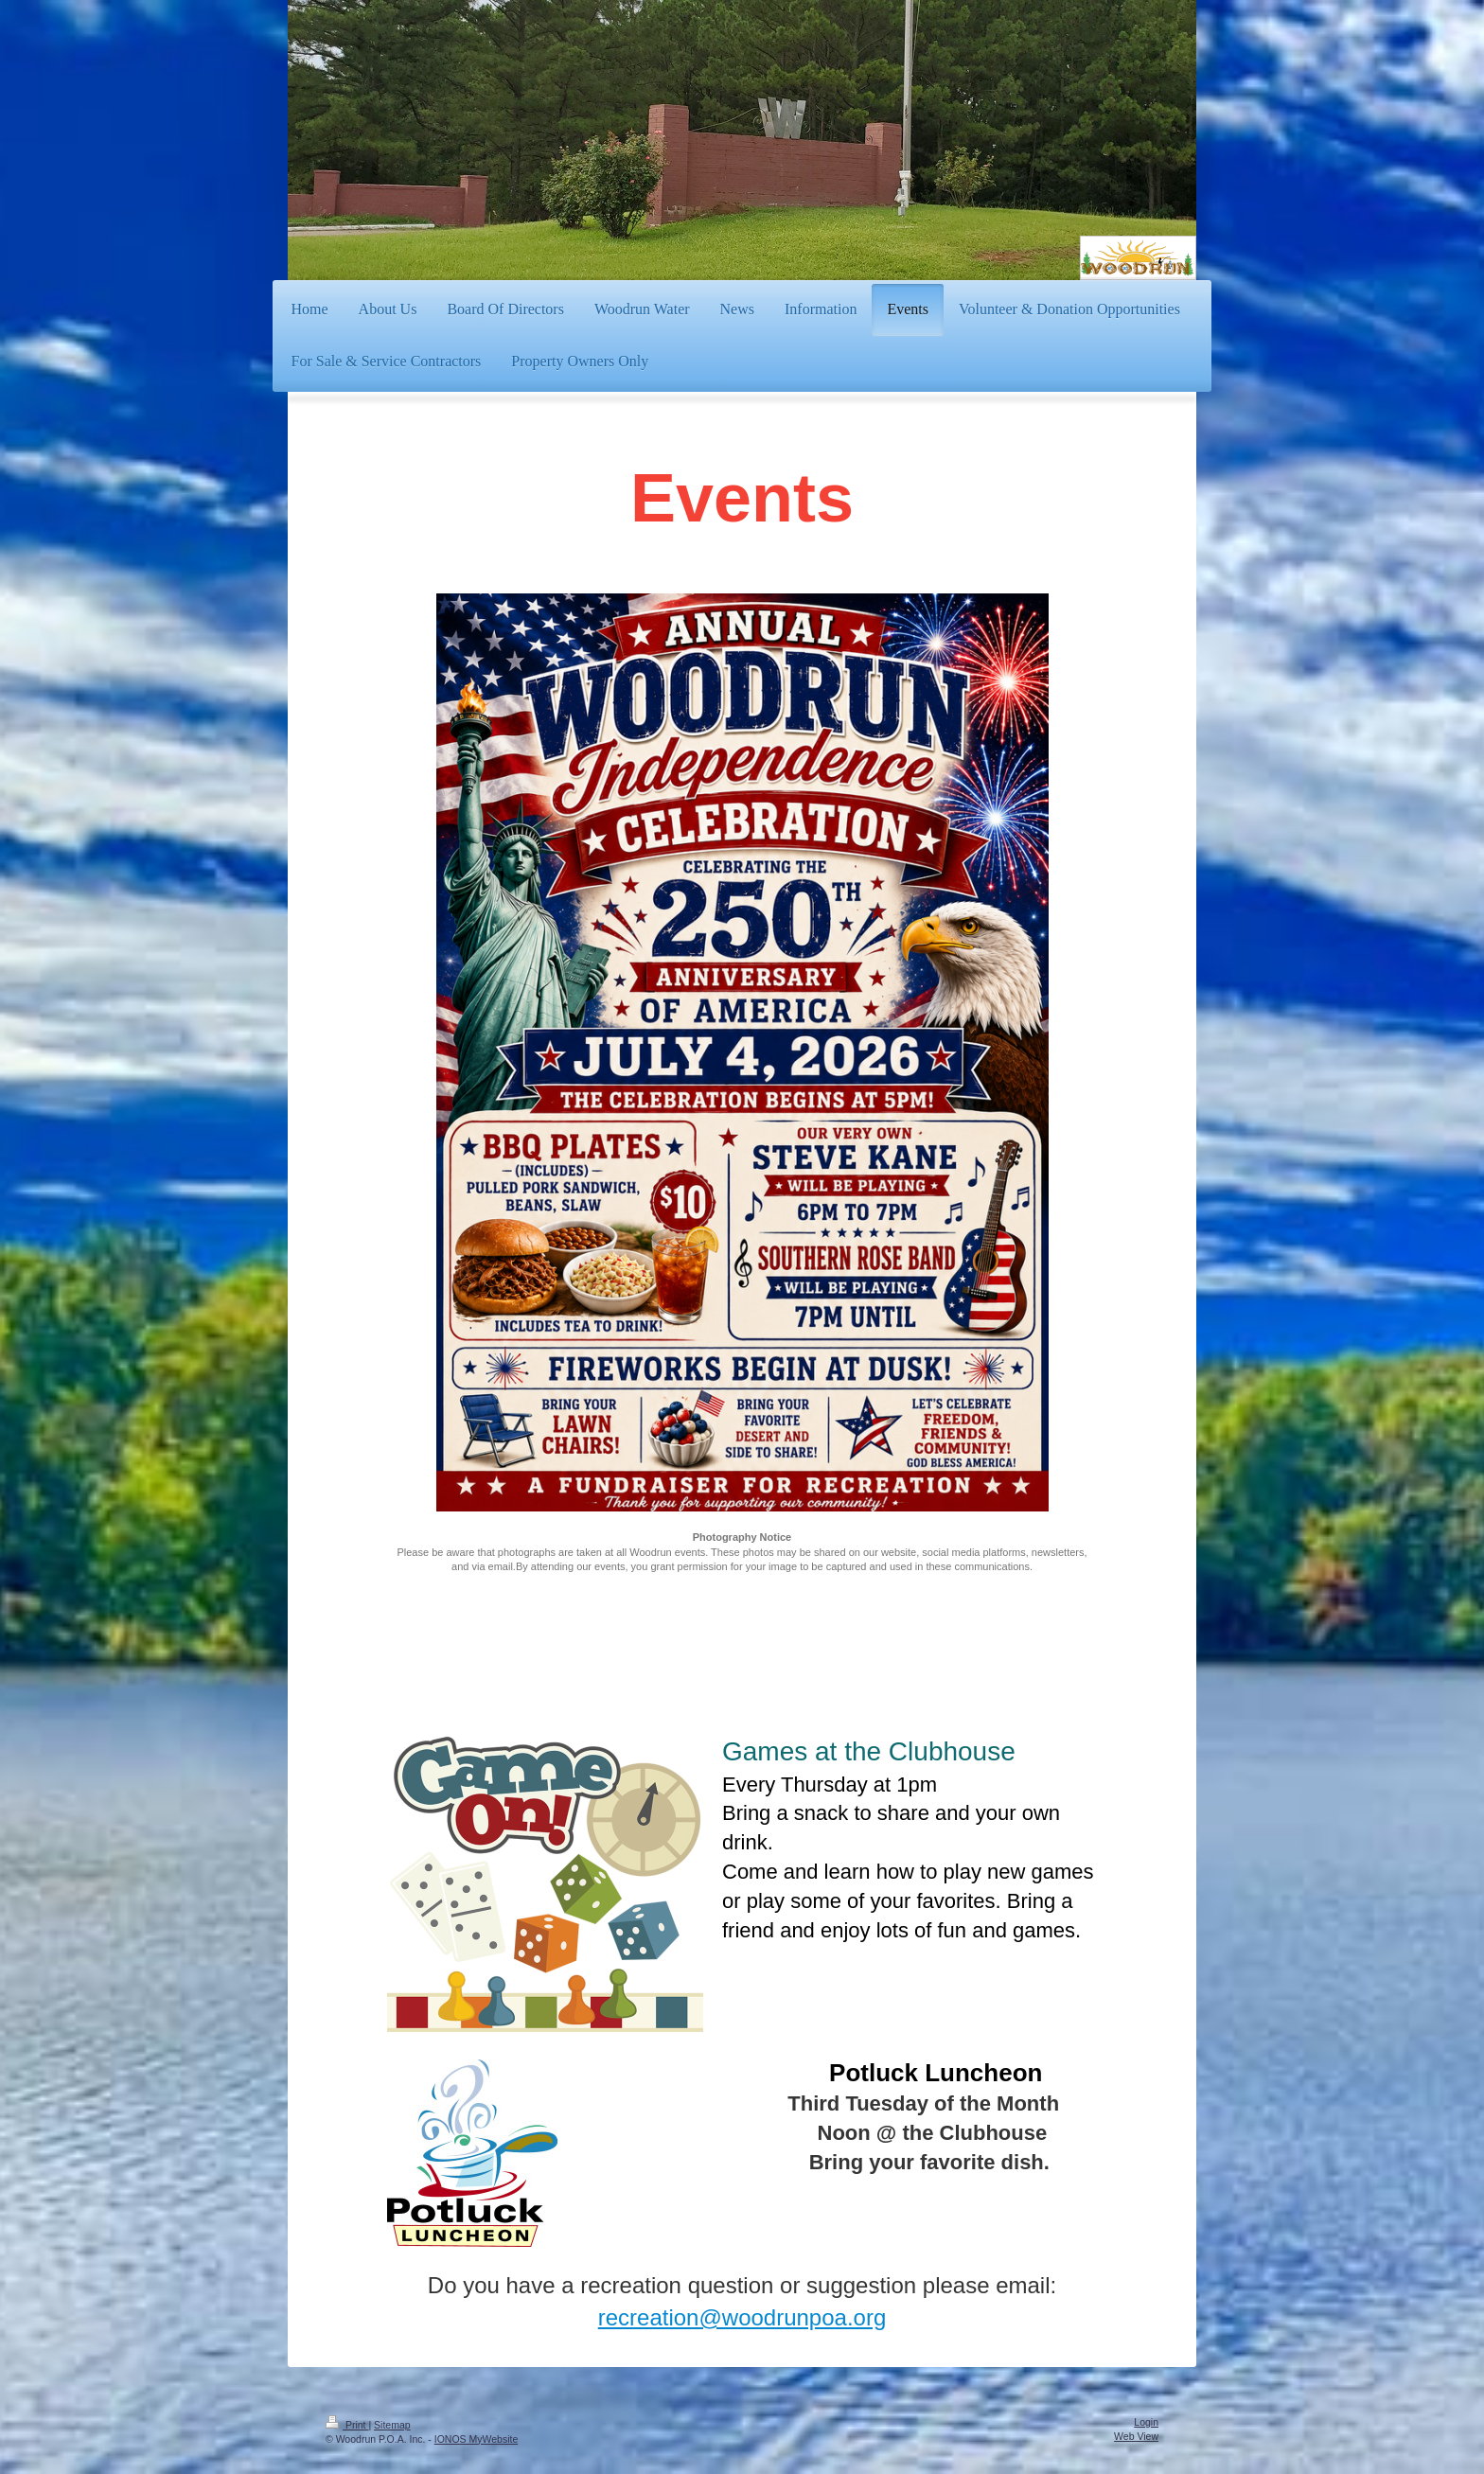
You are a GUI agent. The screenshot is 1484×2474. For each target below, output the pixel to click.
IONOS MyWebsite (476, 2439)
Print (347, 2424)
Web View (1136, 2436)
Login (1146, 2422)
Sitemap (392, 2424)
